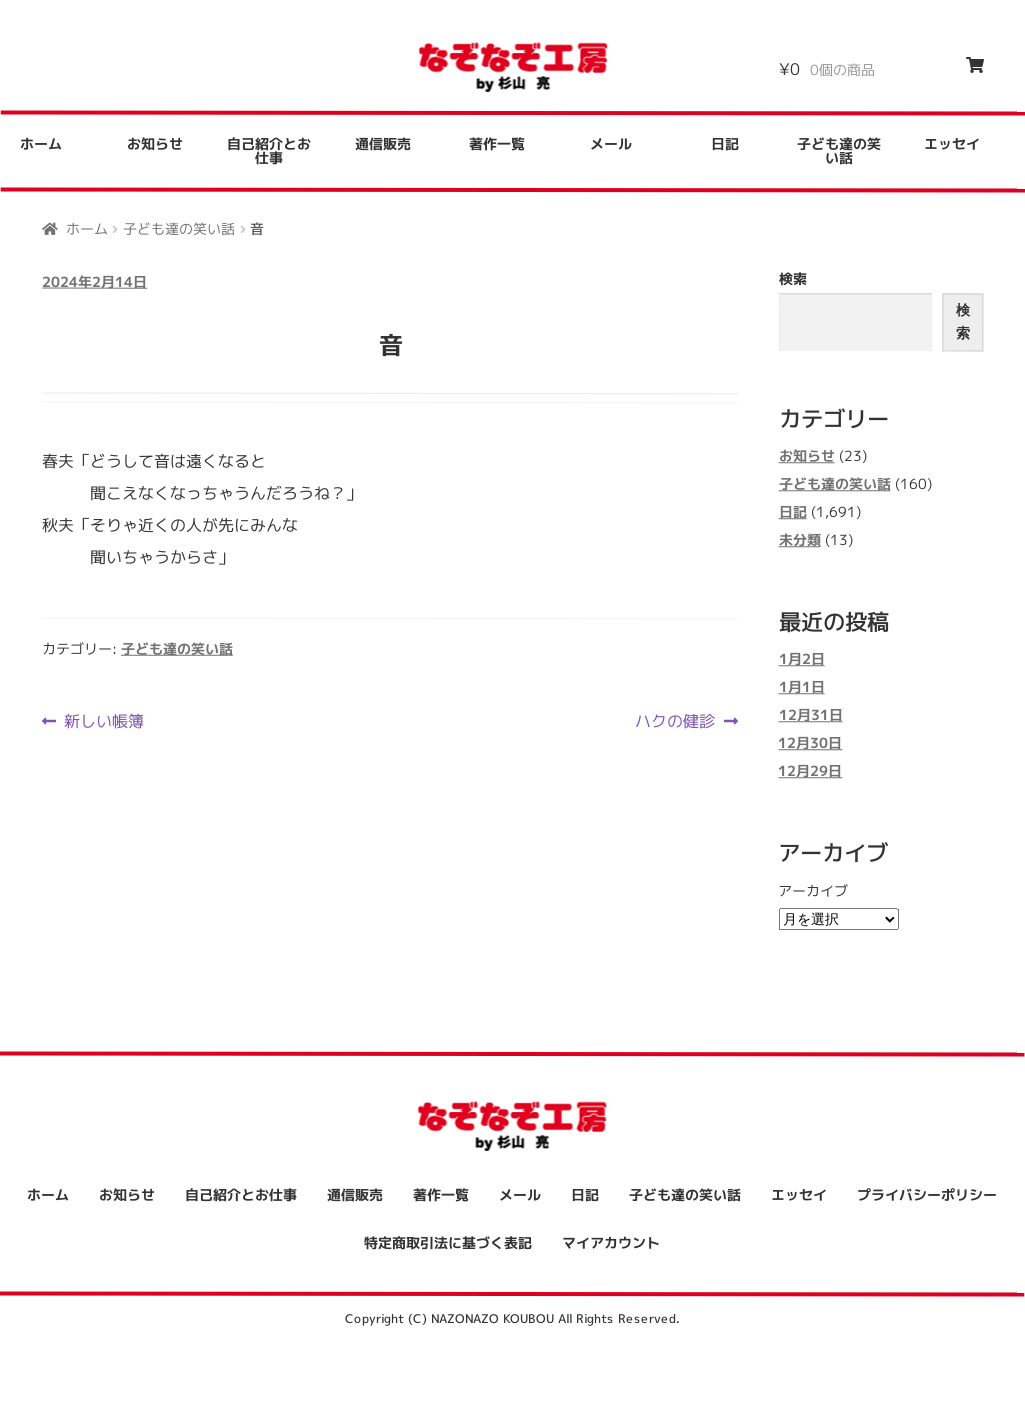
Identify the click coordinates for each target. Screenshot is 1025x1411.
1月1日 (802, 687)
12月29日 (810, 771)
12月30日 (810, 743)
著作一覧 (497, 143)
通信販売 (383, 143)
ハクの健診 (675, 721)
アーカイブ (813, 890)
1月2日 (802, 659)
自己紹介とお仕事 (269, 150)
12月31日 (810, 715)
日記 (725, 143)
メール (611, 143)
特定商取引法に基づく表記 (448, 1242)
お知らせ (155, 143)
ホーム (87, 227)
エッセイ (952, 144)
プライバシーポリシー (927, 1195)
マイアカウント (611, 1242)
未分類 (800, 539)
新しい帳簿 (103, 721)
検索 (793, 278)
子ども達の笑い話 (839, 151)
